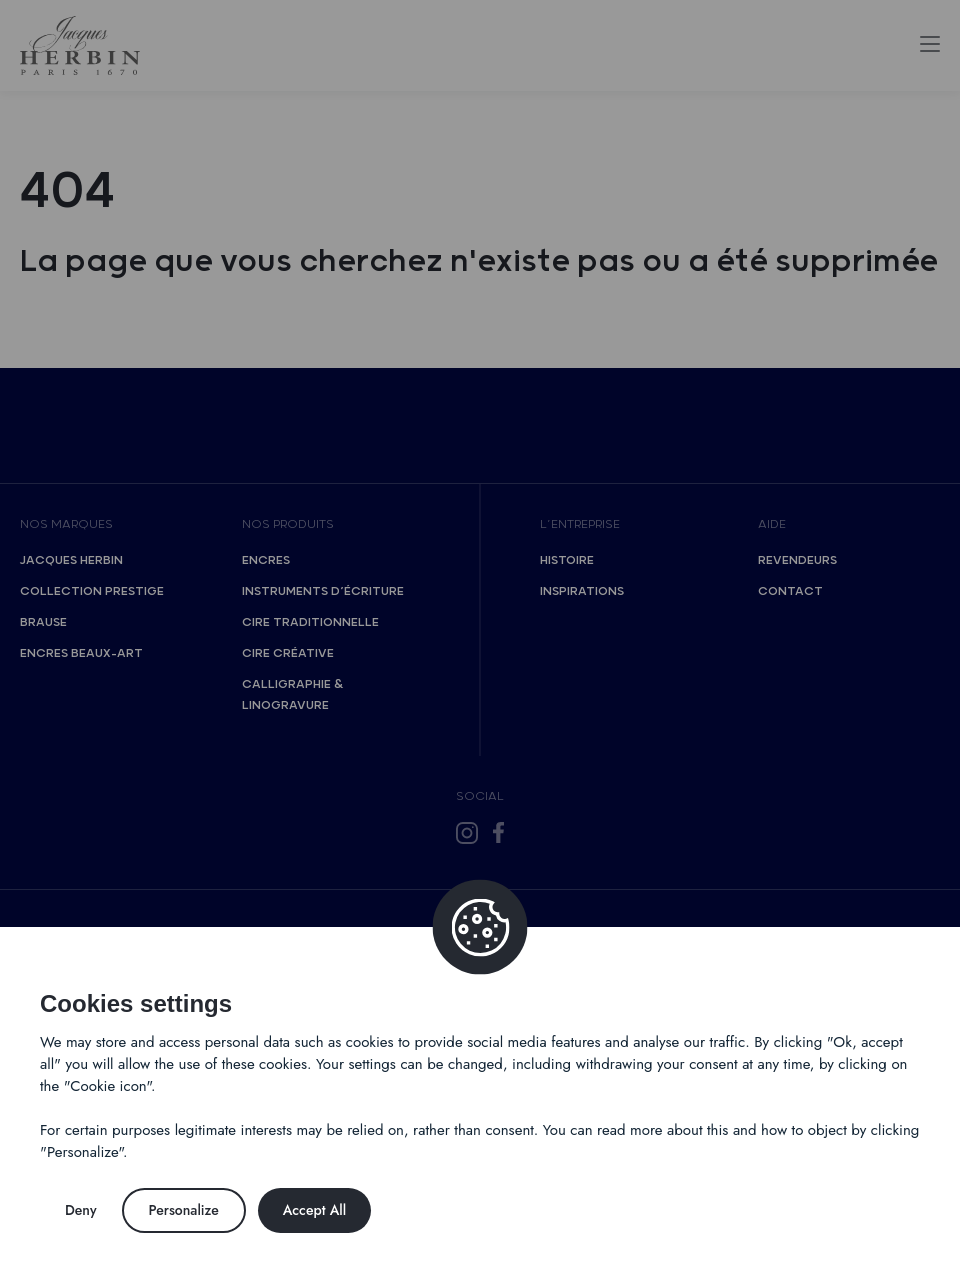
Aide (772, 524)
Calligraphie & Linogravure (292, 695)
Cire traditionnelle (310, 622)
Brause (43, 622)
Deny (81, 1210)
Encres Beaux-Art (81, 653)
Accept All (315, 1210)
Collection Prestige (92, 591)
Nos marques (66, 524)
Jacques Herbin (71, 560)
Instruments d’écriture (323, 591)
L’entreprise (580, 524)
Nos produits (288, 524)
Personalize (184, 1210)
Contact (790, 591)
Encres (266, 560)
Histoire (567, 560)
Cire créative (288, 653)
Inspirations (582, 591)
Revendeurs (797, 560)
